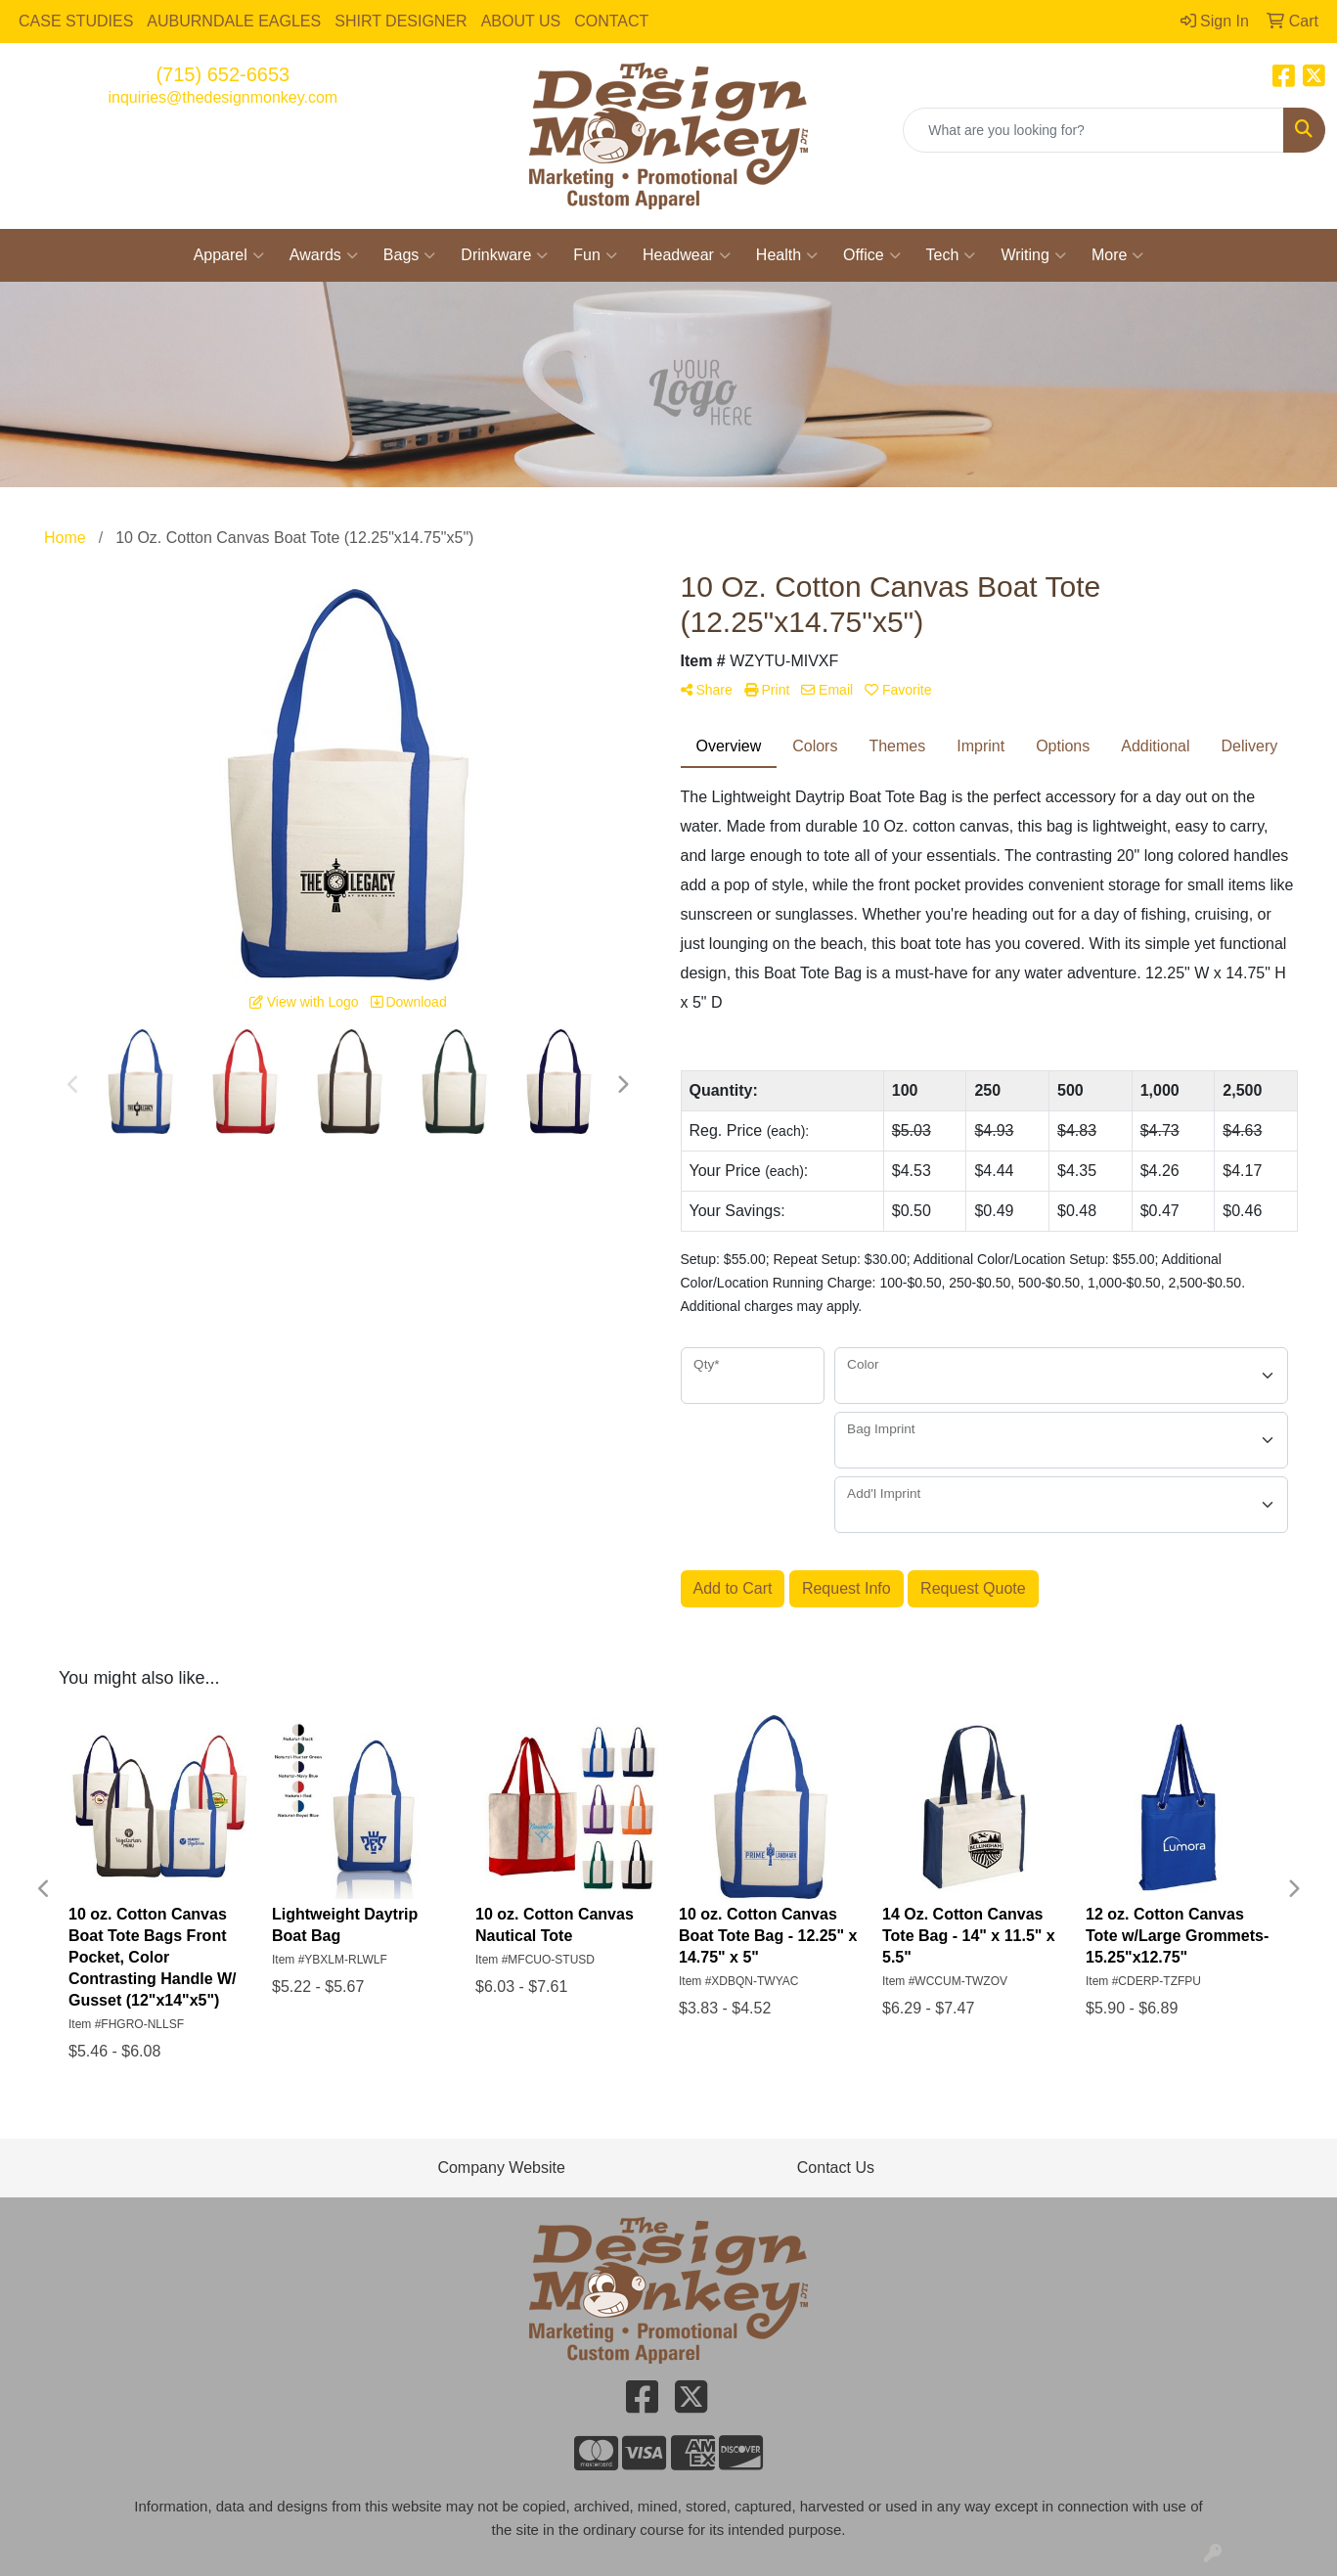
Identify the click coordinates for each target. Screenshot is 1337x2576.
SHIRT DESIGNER (400, 21)
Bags (409, 255)
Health (787, 255)
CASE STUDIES (76, 21)
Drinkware (504, 255)
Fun (595, 255)
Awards (324, 255)
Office (872, 255)
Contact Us (835, 2167)
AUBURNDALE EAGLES (234, 21)
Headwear (687, 255)
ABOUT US (521, 21)
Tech (951, 255)
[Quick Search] (1093, 130)
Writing (1033, 255)
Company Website (500, 2167)
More (1117, 255)
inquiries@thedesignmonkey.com (222, 97)
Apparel (229, 255)
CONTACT (611, 21)
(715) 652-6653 (223, 74)
